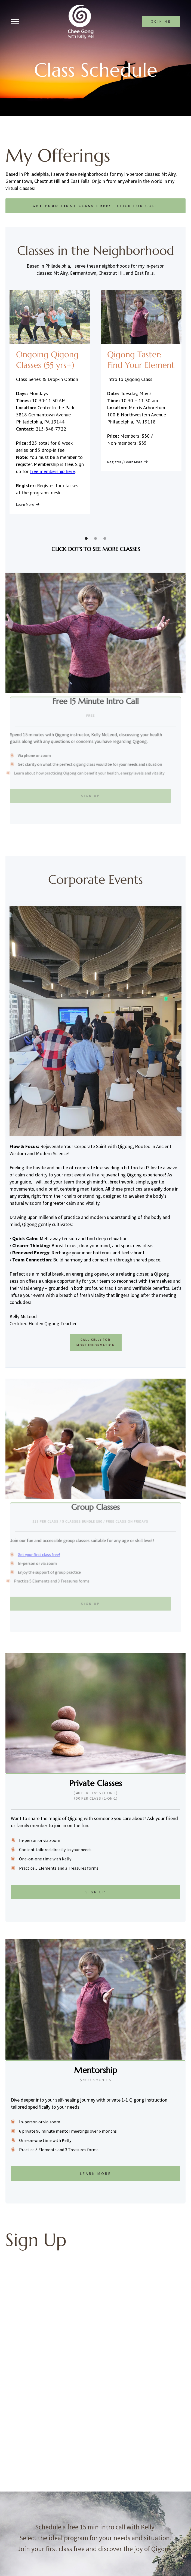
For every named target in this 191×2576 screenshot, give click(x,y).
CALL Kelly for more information (95, 1342)
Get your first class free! (37, 1555)
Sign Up (85, 794)
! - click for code (95, 205)
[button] (86, 538)
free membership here (52, 471)
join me (161, 21)
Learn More (95, 2173)
